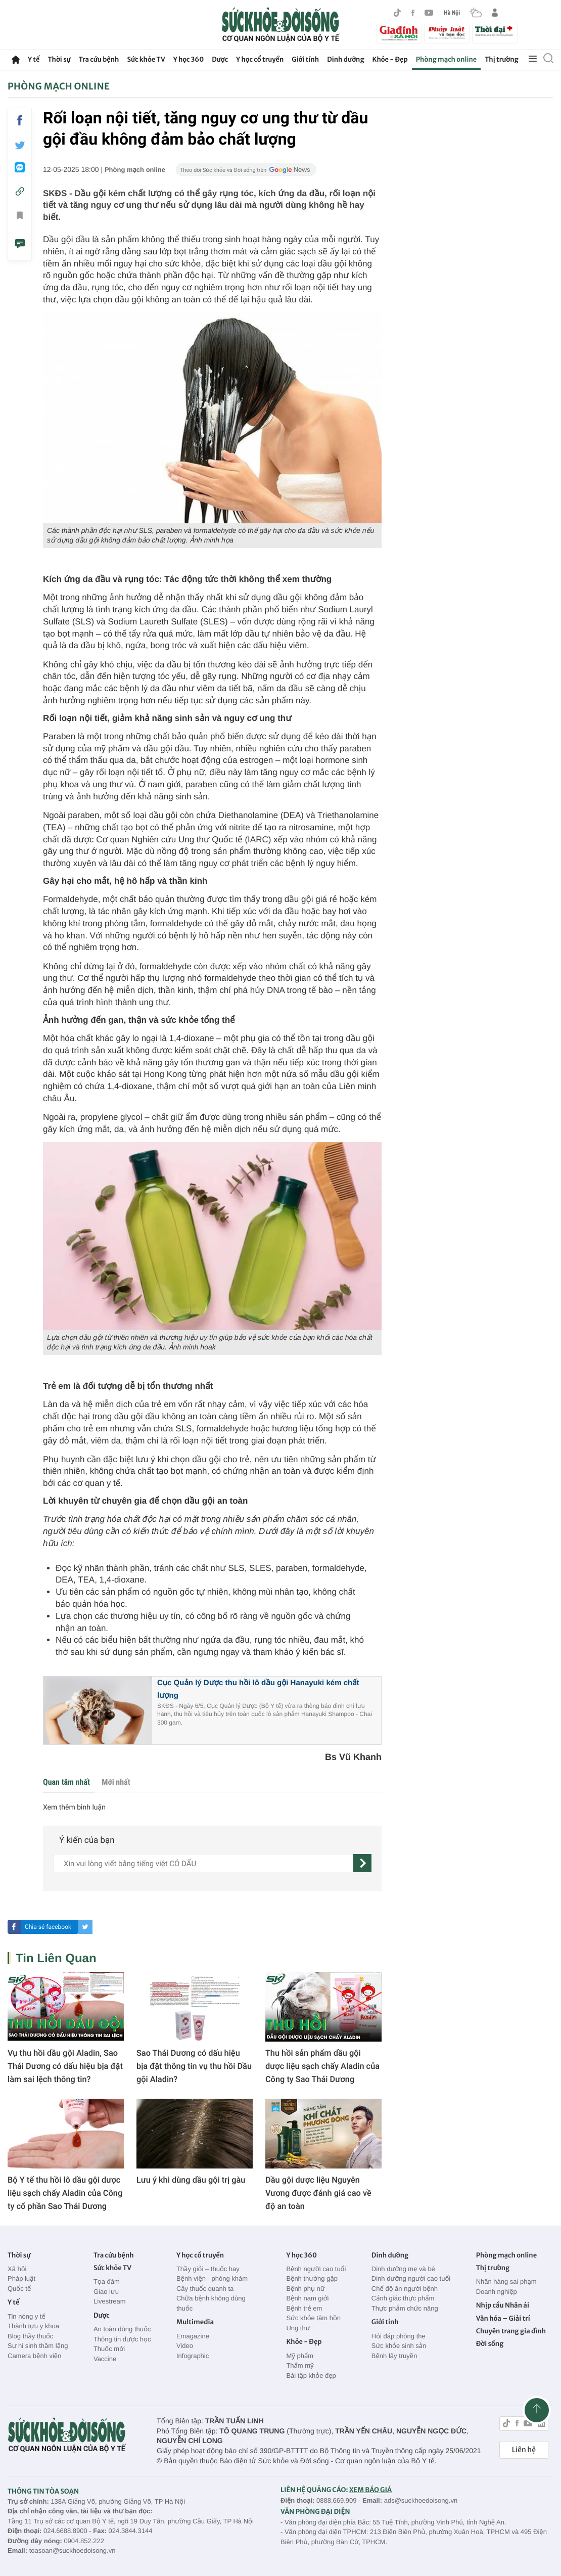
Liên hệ (524, 2449)
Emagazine (192, 2336)
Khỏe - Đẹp (390, 59)
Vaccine (104, 2359)
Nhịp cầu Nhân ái (502, 2305)
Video (184, 2345)
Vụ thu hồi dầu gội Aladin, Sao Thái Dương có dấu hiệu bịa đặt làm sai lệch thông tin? (65, 2066)
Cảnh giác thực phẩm (403, 2298)
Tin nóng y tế (26, 2316)
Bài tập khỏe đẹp (311, 2375)
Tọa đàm (106, 2281)
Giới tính (305, 59)
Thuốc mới (109, 2349)
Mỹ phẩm (299, 2356)
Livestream (109, 2301)
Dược (220, 59)
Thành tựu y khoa (33, 2326)
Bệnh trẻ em (304, 2308)
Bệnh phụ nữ (305, 2288)
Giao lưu (106, 2291)
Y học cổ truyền (260, 59)
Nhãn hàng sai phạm (506, 2281)
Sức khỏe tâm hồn (313, 2318)
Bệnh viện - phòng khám (212, 2278)
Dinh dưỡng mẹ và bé (403, 2269)
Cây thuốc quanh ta (204, 2288)
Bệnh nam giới (307, 2298)
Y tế (33, 59)
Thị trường (501, 59)
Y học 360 (188, 59)
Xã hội (17, 2269)
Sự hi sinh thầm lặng (38, 2345)
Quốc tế (19, 2288)
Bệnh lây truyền (394, 2356)
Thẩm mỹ (299, 2365)
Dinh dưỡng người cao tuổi (410, 2278)
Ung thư (298, 2328)
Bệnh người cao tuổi (316, 2269)
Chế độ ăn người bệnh (404, 2288)
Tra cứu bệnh (99, 59)
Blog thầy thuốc (30, 2336)
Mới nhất (116, 1782)
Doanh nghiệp (496, 2291)
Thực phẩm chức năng (404, 2308)
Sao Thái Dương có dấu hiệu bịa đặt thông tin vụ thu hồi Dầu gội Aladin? (194, 2066)
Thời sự (59, 59)
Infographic (192, 2356)
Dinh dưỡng (345, 59)
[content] (203, 1863)
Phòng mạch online (446, 59)
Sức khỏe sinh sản (398, 2345)
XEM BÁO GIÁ (370, 2489)
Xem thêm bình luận (74, 1807)
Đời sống (490, 2343)
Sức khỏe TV (146, 59)
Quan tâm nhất (66, 1782)
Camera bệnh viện (34, 2356)
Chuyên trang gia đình (511, 2331)
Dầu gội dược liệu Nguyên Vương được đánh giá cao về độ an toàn (318, 2193)
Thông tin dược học (122, 2339)
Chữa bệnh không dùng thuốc (211, 2303)
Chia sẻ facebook (48, 1926)
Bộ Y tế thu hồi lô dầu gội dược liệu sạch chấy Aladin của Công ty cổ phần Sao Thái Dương (65, 2193)
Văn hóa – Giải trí (503, 2318)
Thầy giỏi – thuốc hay (208, 2269)
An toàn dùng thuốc (122, 2329)
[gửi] (362, 1863)
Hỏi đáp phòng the (398, 2336)
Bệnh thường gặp (312, 2278)
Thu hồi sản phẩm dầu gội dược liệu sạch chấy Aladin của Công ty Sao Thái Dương (322, 2066)
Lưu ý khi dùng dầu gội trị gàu (190, 2180)
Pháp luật (21, 2278)
